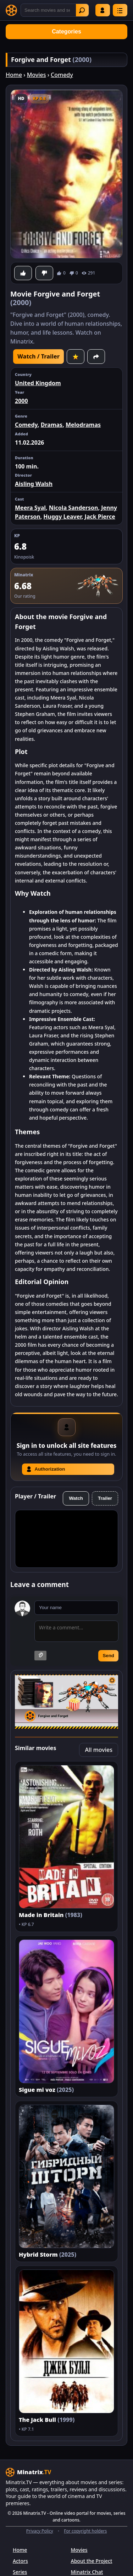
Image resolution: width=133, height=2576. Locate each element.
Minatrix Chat (87, 2572)
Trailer (105, 1498)
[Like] (23, 273)
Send (108, 1655)
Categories (66, 31)
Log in (102, 10)
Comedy (62, 75)
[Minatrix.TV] (11, 10)
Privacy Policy (39, 2531)
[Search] (55, 10)
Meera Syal (30, 508)
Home (14, 75)
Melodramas (83, 425)
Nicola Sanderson (73, 508)
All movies (98, 1750)
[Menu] (120, 10)
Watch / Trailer (38, 356)
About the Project (91, 2560)
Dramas (51, 425)
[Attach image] (40, 1655)
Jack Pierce (100, 516)
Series (20, 2572)
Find (82, 10)
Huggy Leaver (62, 516)
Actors (20, 2560)
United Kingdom (38, 383)
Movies (36, 75)
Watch (76, 1498)
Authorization (45, 1469)
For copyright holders (85, 2531)
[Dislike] (44, 273)
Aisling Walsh (33, 484)
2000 (21, 401)
